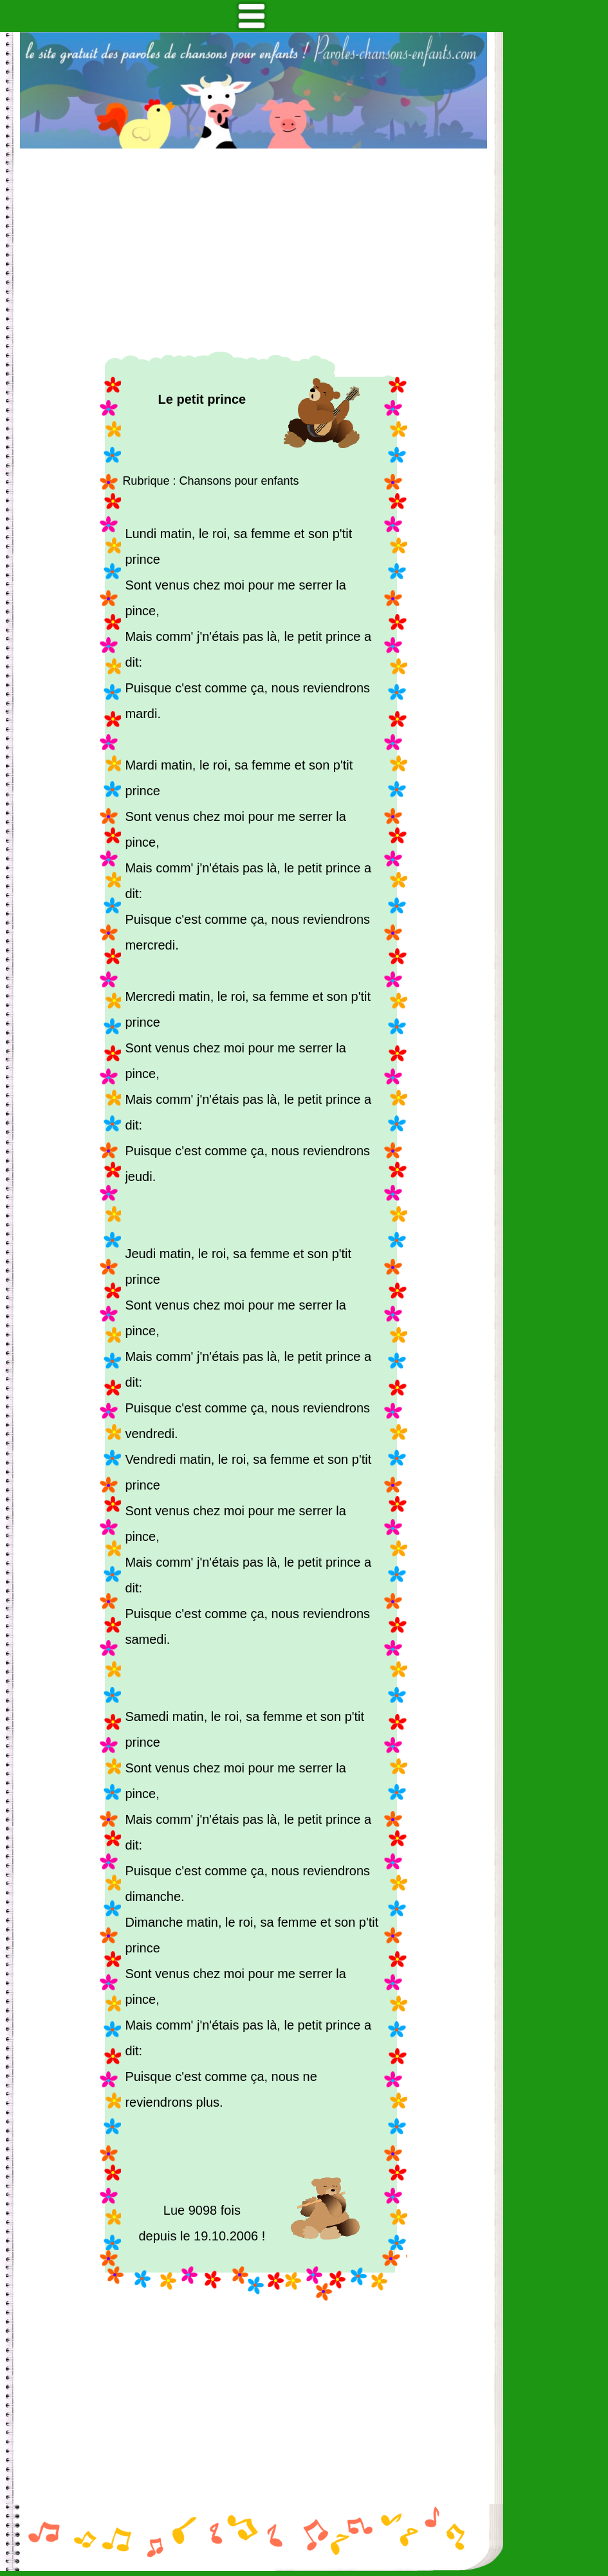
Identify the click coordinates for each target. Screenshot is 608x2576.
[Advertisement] (253, 250)
